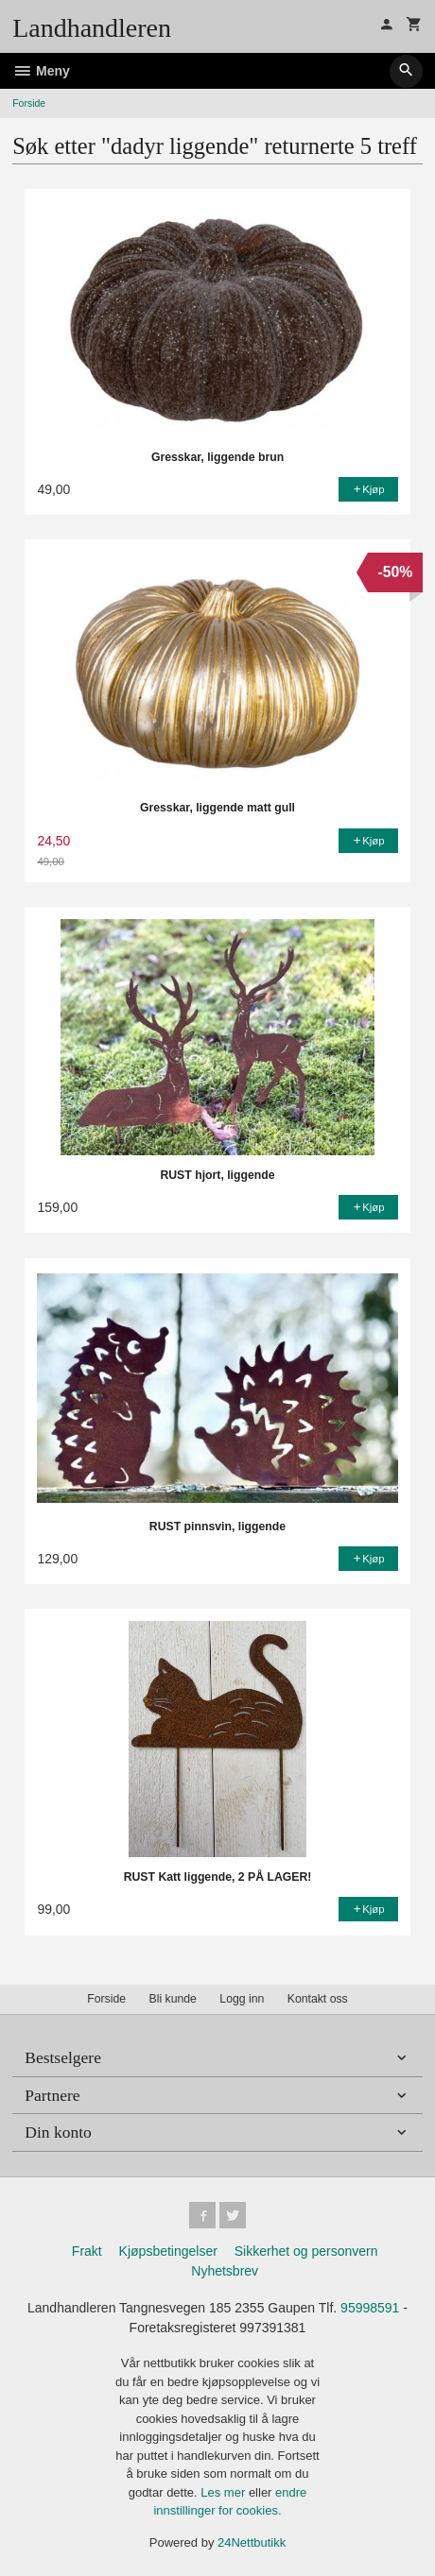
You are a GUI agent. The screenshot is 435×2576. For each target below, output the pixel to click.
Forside (28, 103)
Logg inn (241, 1998)
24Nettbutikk (252, 2542)
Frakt (87, 2251)
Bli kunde (173, 1998)
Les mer (224, 2492)
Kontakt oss (317, 1998)
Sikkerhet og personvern (306, 2251)
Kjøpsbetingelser (168, 2251)
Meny (41, 70)
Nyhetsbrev (224, 2270)
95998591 (369, 2307)
